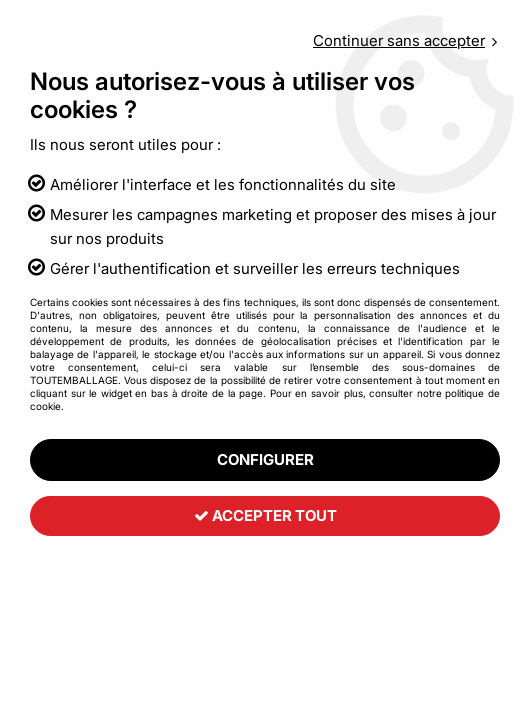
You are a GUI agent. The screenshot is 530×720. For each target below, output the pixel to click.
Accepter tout (265, 516)
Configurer (265, 459)
